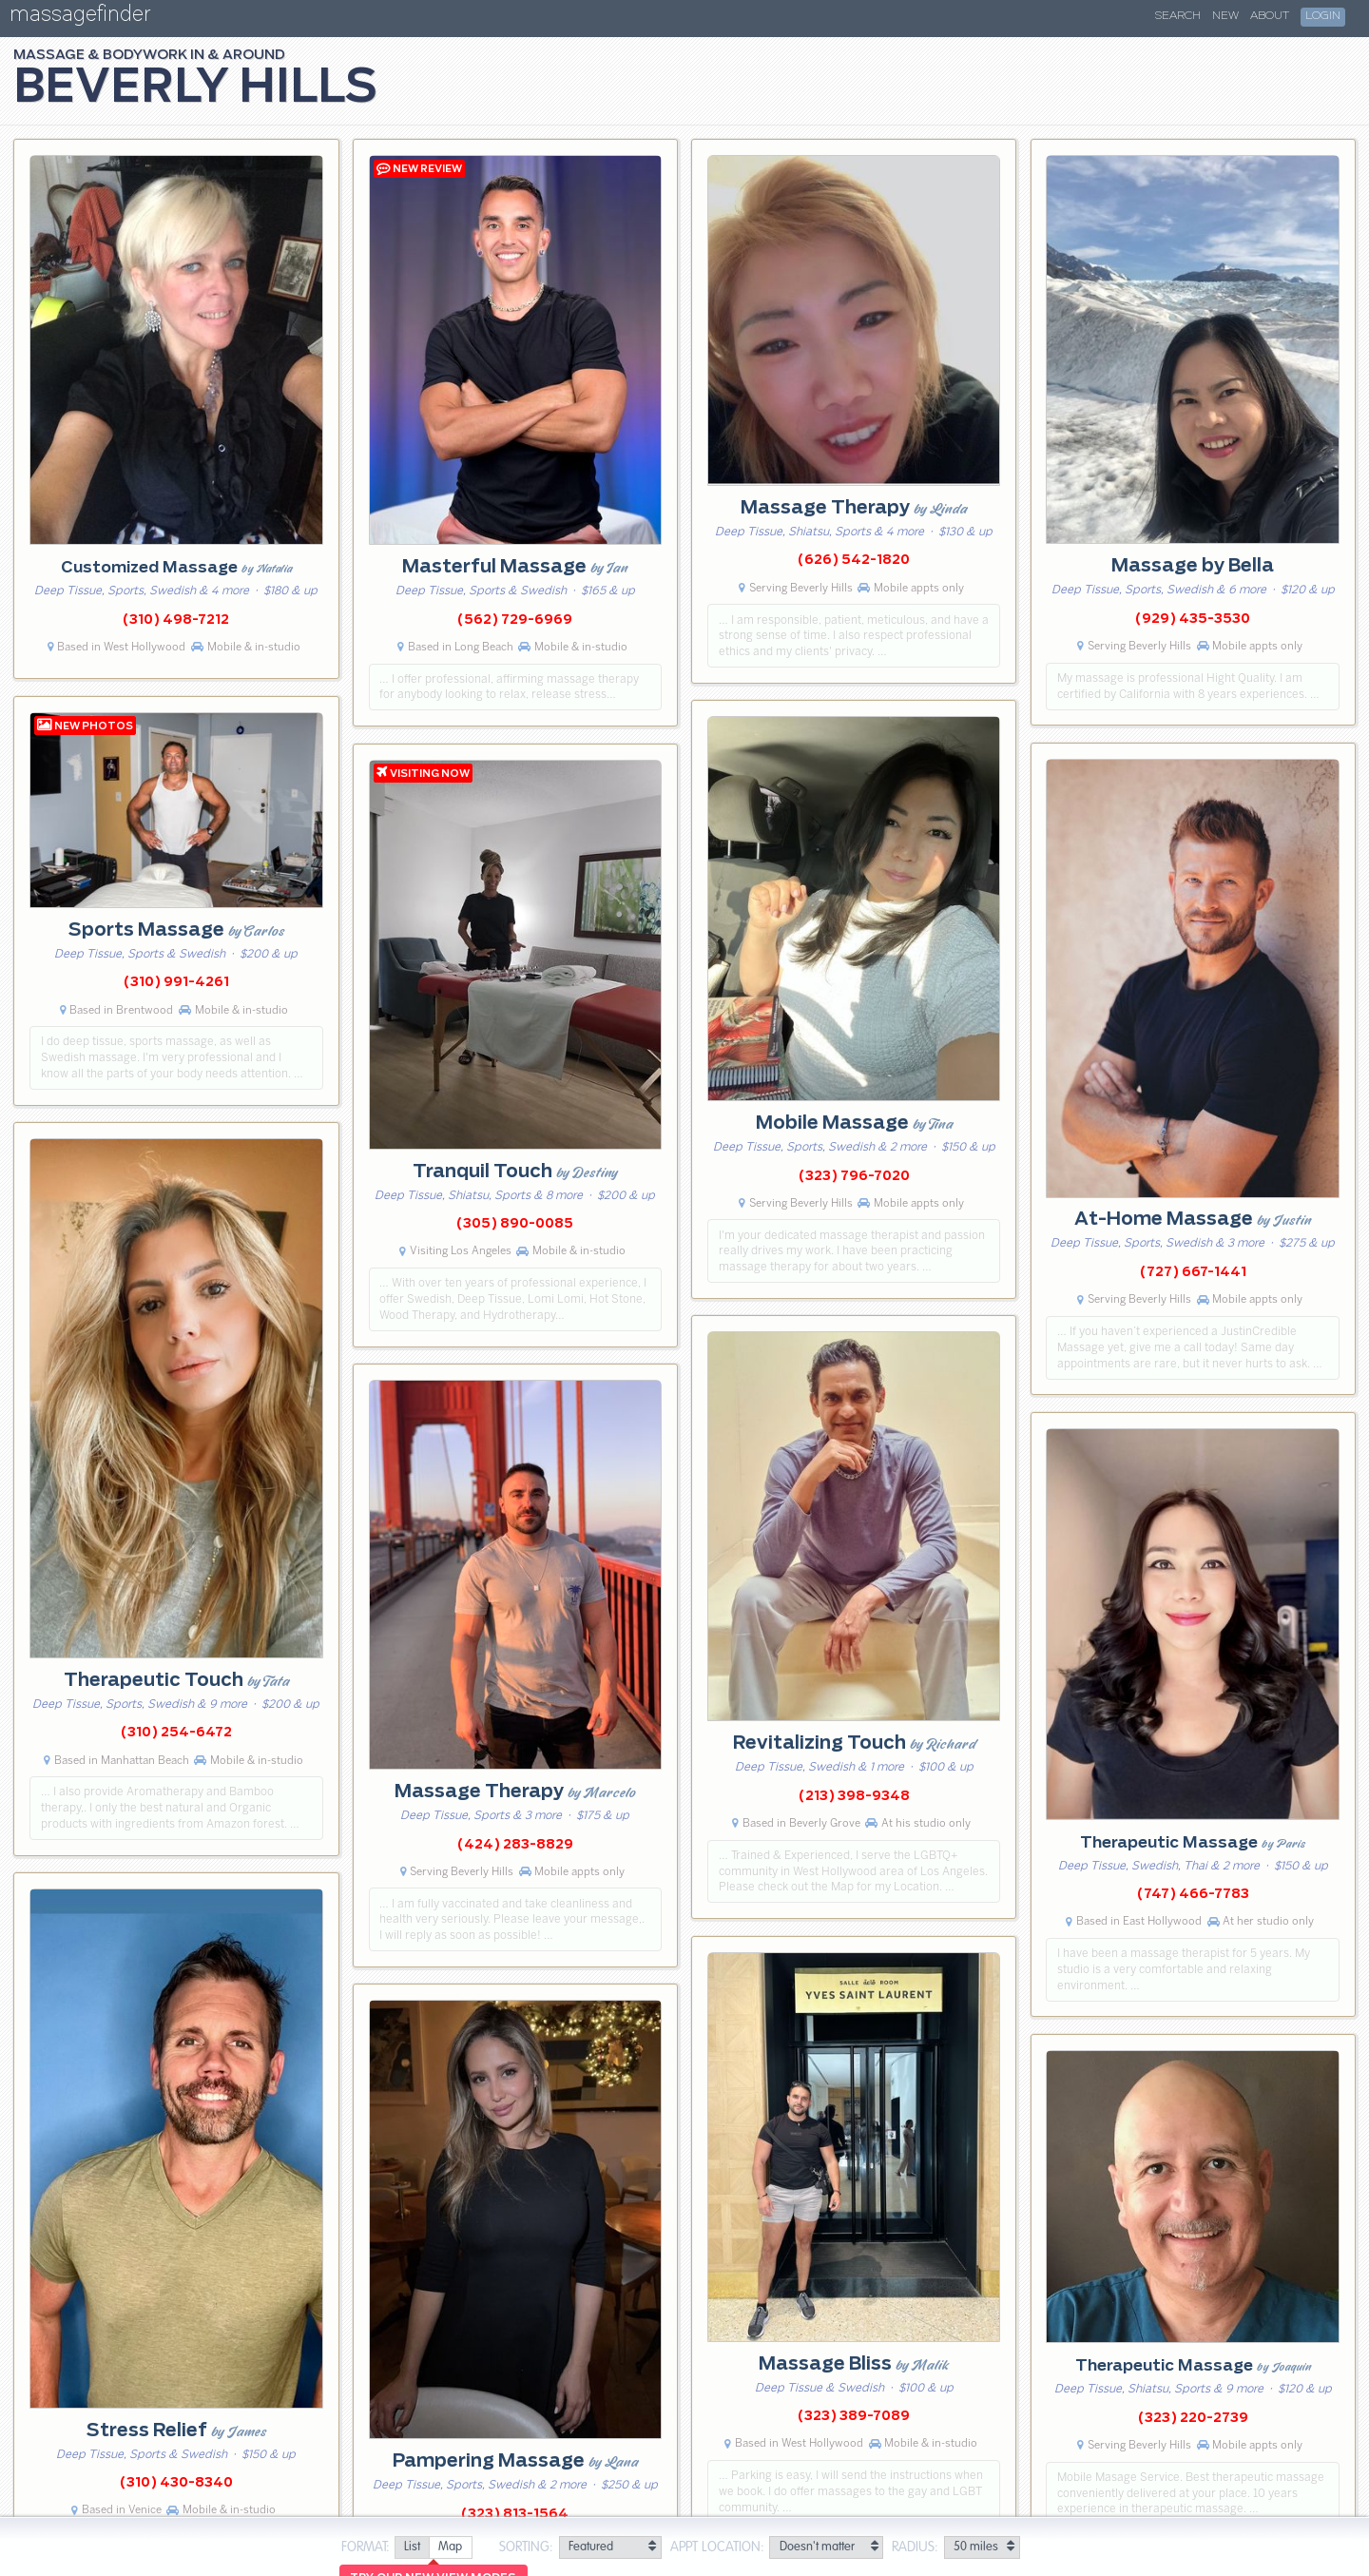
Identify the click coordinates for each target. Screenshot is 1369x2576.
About (1269, 16)
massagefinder (80, 18)
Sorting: (526, 2547)
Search (1178, 16)
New (1225, 16)
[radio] (412, 2548)
